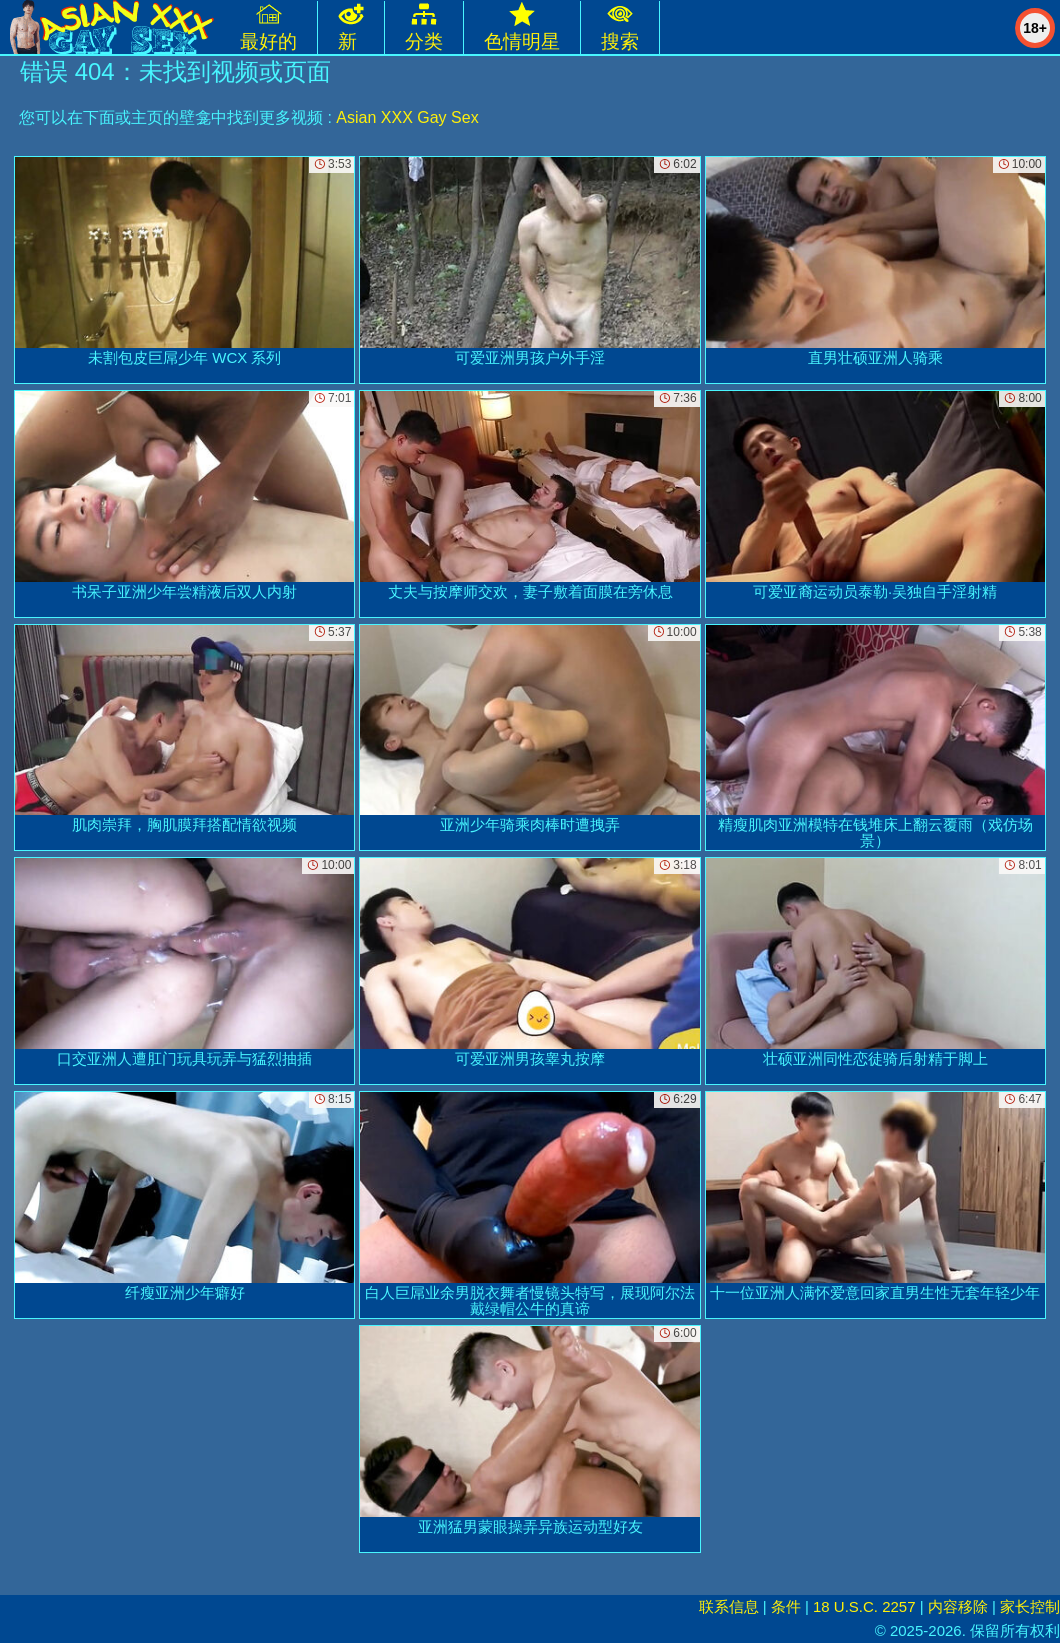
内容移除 (958, 1606)
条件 (786, 1606)
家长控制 (1030, 1606)
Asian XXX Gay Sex (407, 117)
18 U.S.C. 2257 (864, 1606)
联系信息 (729, 1606)
